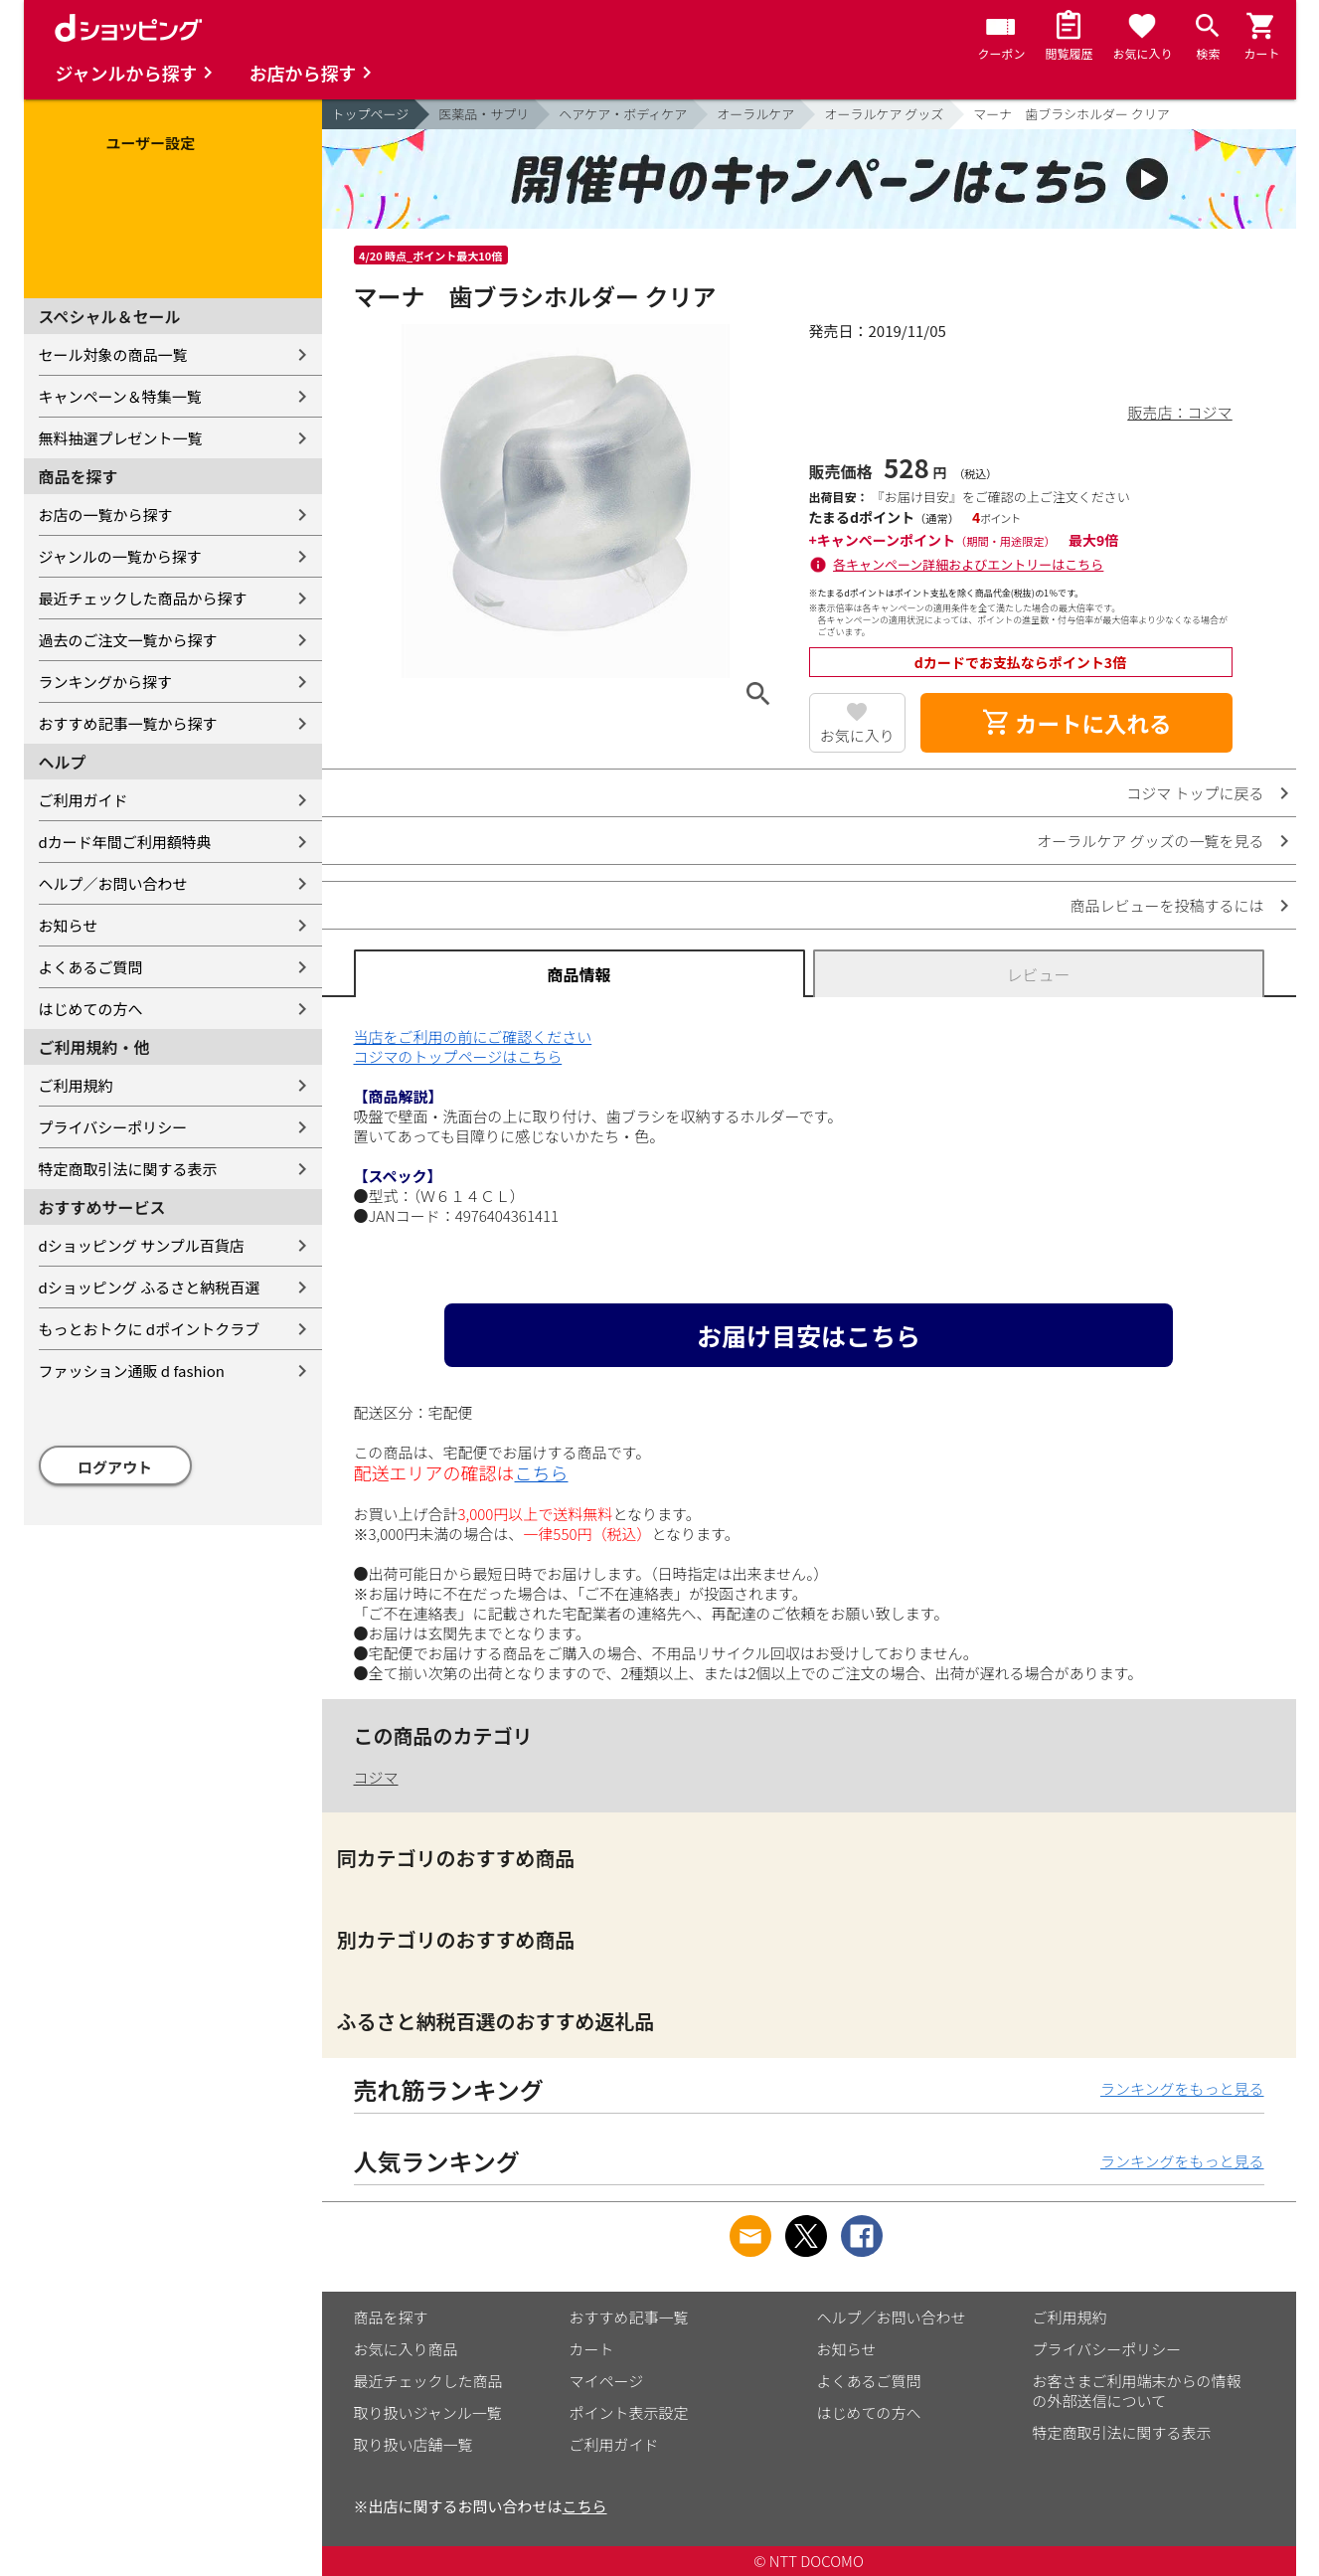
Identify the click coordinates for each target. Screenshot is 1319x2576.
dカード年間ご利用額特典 (125, 841)
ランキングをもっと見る (1182, 2088)
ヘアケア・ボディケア (623, 113)
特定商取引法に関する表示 (128, 1168)
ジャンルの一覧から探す (120, 556)
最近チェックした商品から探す (143, 598)
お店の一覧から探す (106, 514)
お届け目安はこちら (808, 1335)
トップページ (371, 113)
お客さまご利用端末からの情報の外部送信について (1137, 2390)
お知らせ (68, 925)
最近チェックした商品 (428, 2380)
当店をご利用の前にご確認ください (473, 1036)
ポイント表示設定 (629, 2412)
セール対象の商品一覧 (113, 354)
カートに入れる (1076, 723)
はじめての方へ (91, 1008)
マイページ (607, 2380)
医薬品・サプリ (483, 113)
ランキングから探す (106, 681)
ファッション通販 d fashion (132, 1370)
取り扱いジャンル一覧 (428, 2412)
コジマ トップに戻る (1194, 792)
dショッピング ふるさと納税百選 (149, 1287)
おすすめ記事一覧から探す (128, 723)
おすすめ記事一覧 (629, 2317)
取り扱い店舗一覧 (413, 2444)
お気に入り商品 (406, 2348)
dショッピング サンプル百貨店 (142, 1245)
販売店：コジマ (1179, 412)
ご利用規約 (76, 1085)
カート (592, 2348)
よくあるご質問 (91, 966)
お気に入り (857, 735)
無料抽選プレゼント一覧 (121, 438)
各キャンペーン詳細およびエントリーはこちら (968, 564)
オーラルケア (755, 113)
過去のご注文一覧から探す (128, 639)
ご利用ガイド (83, 799)
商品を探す (391, 2317)
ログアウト (115, 1467)
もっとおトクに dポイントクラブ (149, 1328)
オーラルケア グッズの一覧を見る (1150, 840)
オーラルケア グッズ (883, 113)
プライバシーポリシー (113, 1126)
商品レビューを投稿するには (1166, 905)
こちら (542, 1472)
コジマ (376, 1777)
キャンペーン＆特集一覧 (120, 396)
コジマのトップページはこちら (458, 1056)
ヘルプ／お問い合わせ (113, 883)
